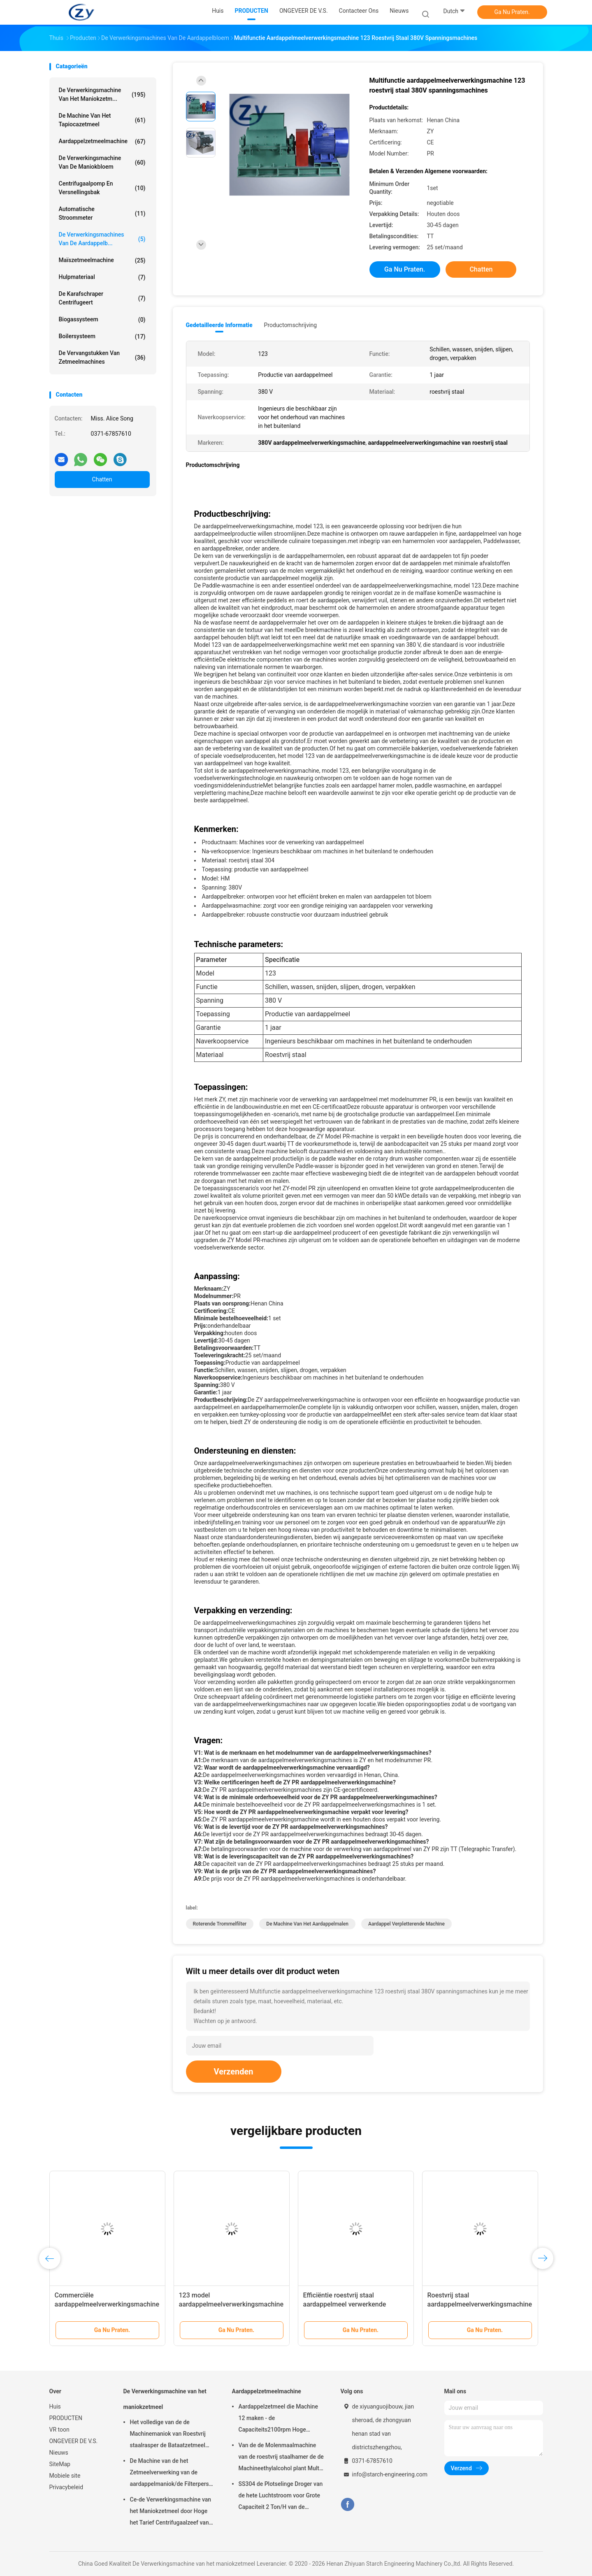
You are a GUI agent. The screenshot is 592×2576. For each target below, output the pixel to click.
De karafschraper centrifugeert (102, 298)
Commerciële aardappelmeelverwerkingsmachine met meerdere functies (107, 2304)
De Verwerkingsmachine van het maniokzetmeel (165, 2399)
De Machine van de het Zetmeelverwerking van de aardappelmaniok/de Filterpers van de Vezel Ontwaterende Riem (172, 2474)
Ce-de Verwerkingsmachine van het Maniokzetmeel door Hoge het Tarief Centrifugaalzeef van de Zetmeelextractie (170, 2512)
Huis (55, 2406)
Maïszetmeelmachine (102, 260)
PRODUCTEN (66, 2418)
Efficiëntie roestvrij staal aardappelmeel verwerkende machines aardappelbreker (344, 2304)
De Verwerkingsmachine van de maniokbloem (102, 162)
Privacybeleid (66, 2487)
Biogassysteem (102, 320)
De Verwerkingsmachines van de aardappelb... (102, 238)
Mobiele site (65, 2475)
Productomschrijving (290, 325)
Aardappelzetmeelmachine (102, 141)
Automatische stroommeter (102, 213)
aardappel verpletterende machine (406, 1924)
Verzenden (233, 2072)
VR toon (59, 2429)
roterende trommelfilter (220, 1924)
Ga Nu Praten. (511, 12)
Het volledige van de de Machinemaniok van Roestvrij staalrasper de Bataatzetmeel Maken (168, 2435)
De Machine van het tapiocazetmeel (102, 120)
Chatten (102, 479)
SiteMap (59, 2464)
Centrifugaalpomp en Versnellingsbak (102, 187)
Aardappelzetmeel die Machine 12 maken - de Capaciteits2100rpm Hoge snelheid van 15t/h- (278, 2419)
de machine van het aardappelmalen (307, 1924)
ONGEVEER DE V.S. (73, 2441)
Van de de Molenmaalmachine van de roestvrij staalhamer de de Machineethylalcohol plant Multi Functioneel (281, 2458)
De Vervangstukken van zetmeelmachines (102, 357)
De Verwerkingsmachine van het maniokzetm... (102, 94)
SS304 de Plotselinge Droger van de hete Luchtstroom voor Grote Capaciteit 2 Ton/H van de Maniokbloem (281, 2497)
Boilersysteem (102, 336)
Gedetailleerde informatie (219, 325)
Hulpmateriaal (102, 277)
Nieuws (58, 2452)
